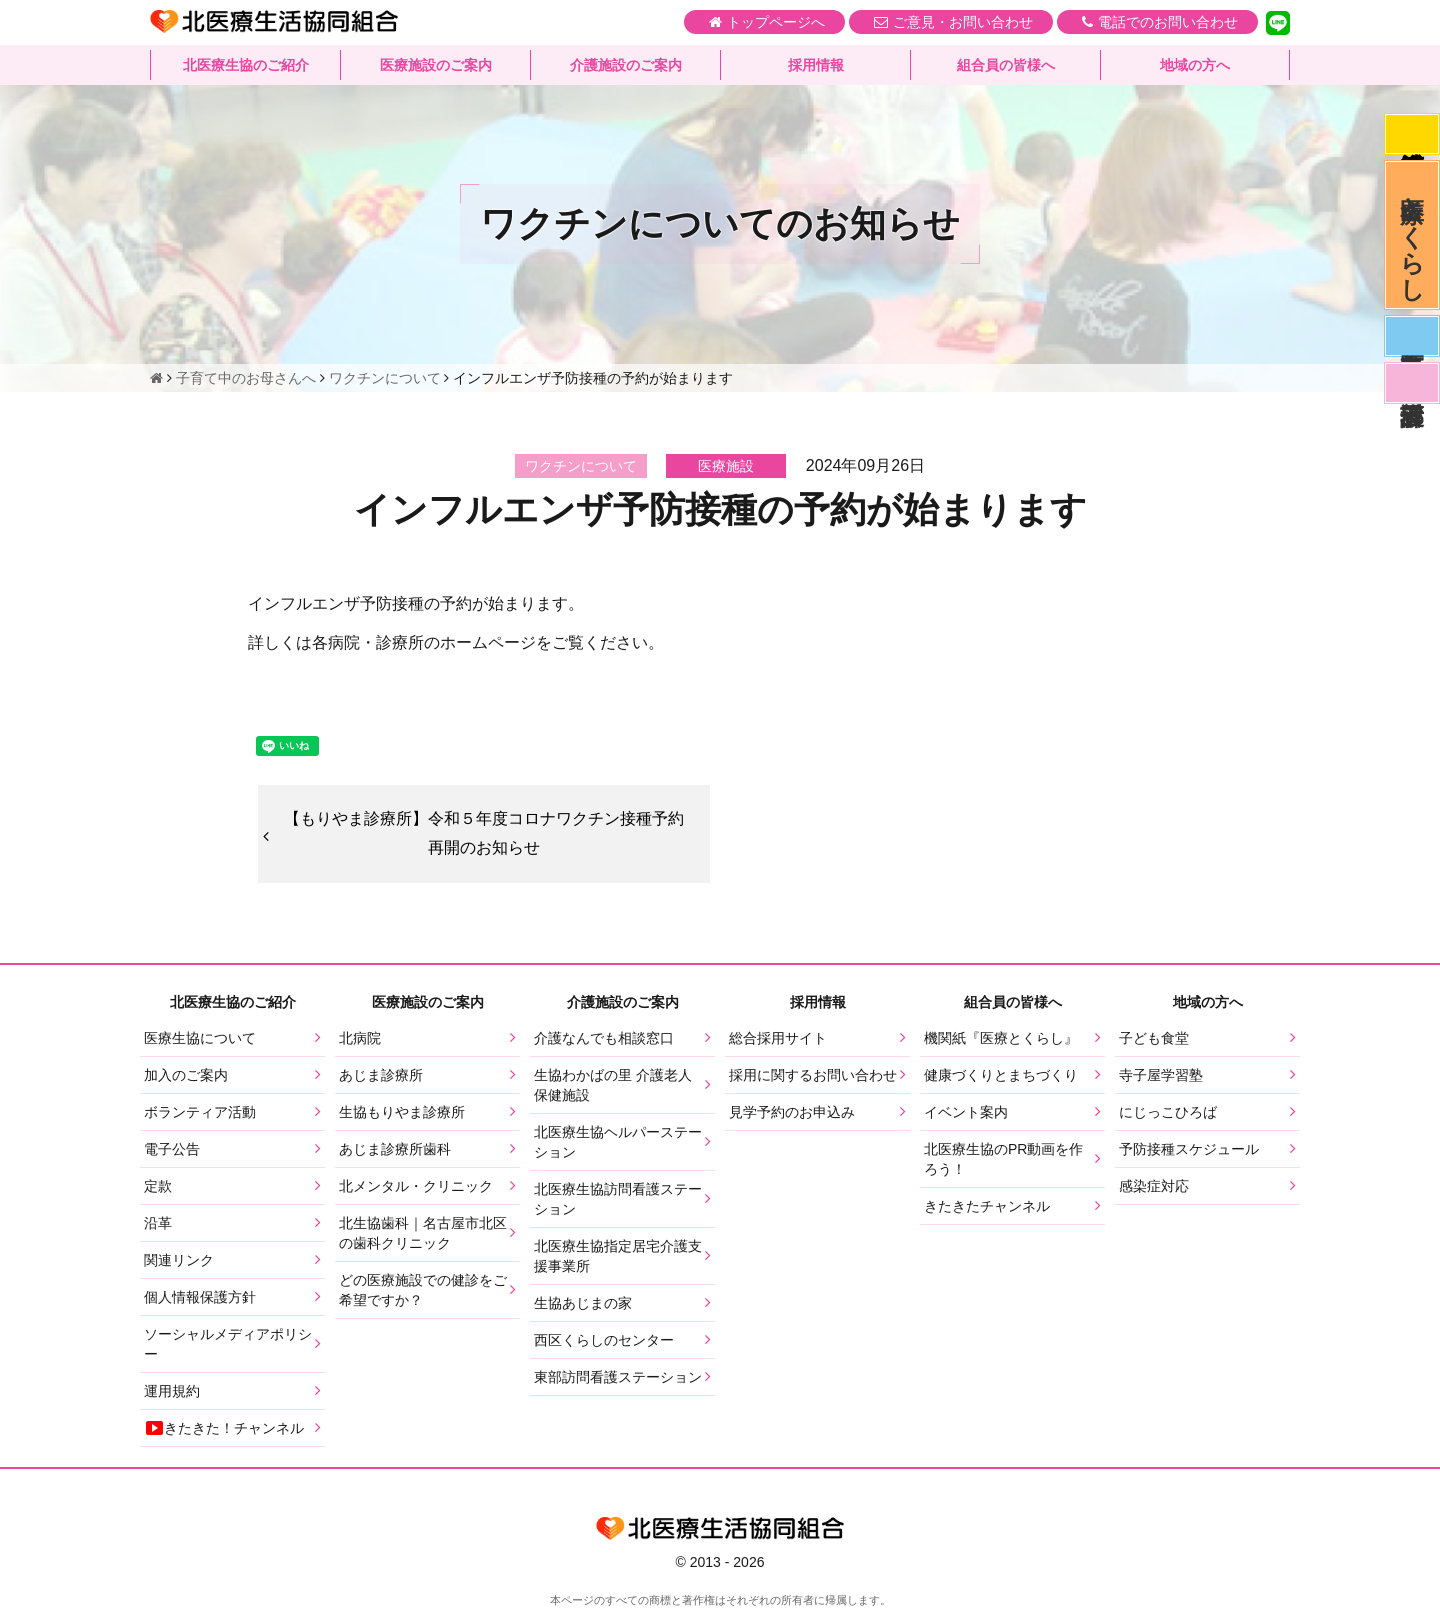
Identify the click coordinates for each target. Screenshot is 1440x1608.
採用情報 (816, 65)
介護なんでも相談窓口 (604, 1038)
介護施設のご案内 (626, 65)
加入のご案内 (186, 1075)
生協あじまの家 (583, 1303)
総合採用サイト (778, 1038)
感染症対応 (1412, 134)
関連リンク (179, 1260)
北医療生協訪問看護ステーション (618, 1199)
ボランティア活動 (200, 1112)
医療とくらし (1412, 235)
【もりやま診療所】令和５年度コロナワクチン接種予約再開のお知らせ (484, 833)
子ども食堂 (1154, 1038)
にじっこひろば (1168, 1112)
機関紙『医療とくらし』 (1001, 1038)
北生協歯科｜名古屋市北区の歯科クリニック (423, 1233)
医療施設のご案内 (436, 65)
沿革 (158, 1223)
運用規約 (172, 1391)
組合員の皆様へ (1006, 65)
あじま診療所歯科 (395, 1149)
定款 (158, 1186)
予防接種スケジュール (1189, 1149)
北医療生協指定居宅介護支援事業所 (618, 1256)
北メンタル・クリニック (416, 1186)
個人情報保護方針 (200, 1297)
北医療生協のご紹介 (246, 65)
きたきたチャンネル (987, 1206)
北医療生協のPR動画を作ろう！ (1003, 1159)
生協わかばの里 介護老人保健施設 (613, 1085)
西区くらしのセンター (604, 1340)
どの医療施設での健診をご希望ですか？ (423, 1290)
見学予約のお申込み (792, 1112)
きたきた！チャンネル (224, 1428)
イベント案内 (966, 1112)
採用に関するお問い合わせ (813, 1075)
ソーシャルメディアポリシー (228, 1344)
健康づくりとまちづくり (1001, 1075)
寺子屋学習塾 (1161, 1075)
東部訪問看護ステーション (618, 1377)
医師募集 (1412, 336)
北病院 (360, 1038)
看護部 (1412, 383)
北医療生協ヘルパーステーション (618, 1142)
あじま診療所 (381, 1075)
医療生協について (200, 1038)
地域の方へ (1195, 65)
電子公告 (172, 1149)
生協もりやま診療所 (402, 1112)
